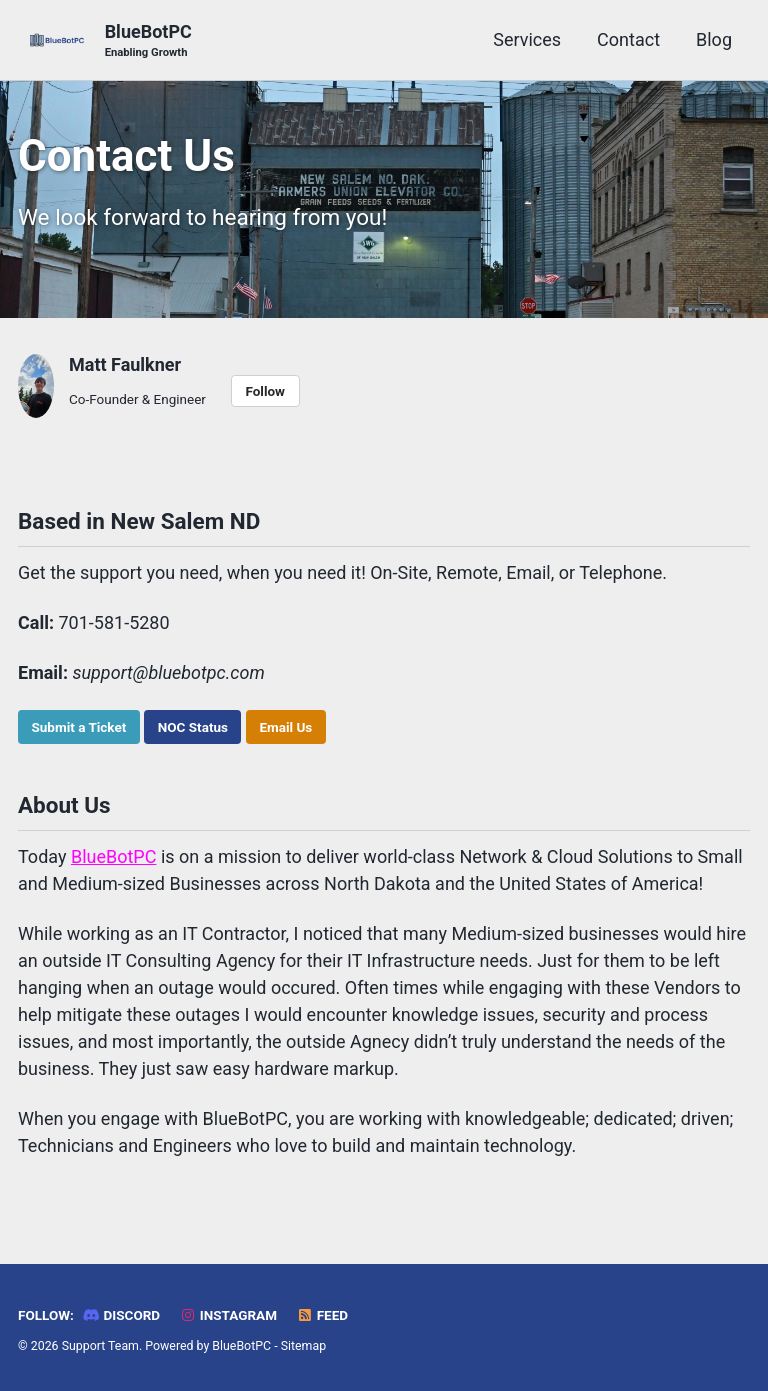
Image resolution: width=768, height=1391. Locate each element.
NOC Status (193, 727)
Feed (322, 1315)
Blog (714, 39)
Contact (628, 39)
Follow (265, 391)
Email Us (285, 727)
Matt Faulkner (125, 364)
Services (527, 39)
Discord (121, 1315)
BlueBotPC (148, 41)
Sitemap (303, 1346)
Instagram (228, 1315)
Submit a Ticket (79, 727)
